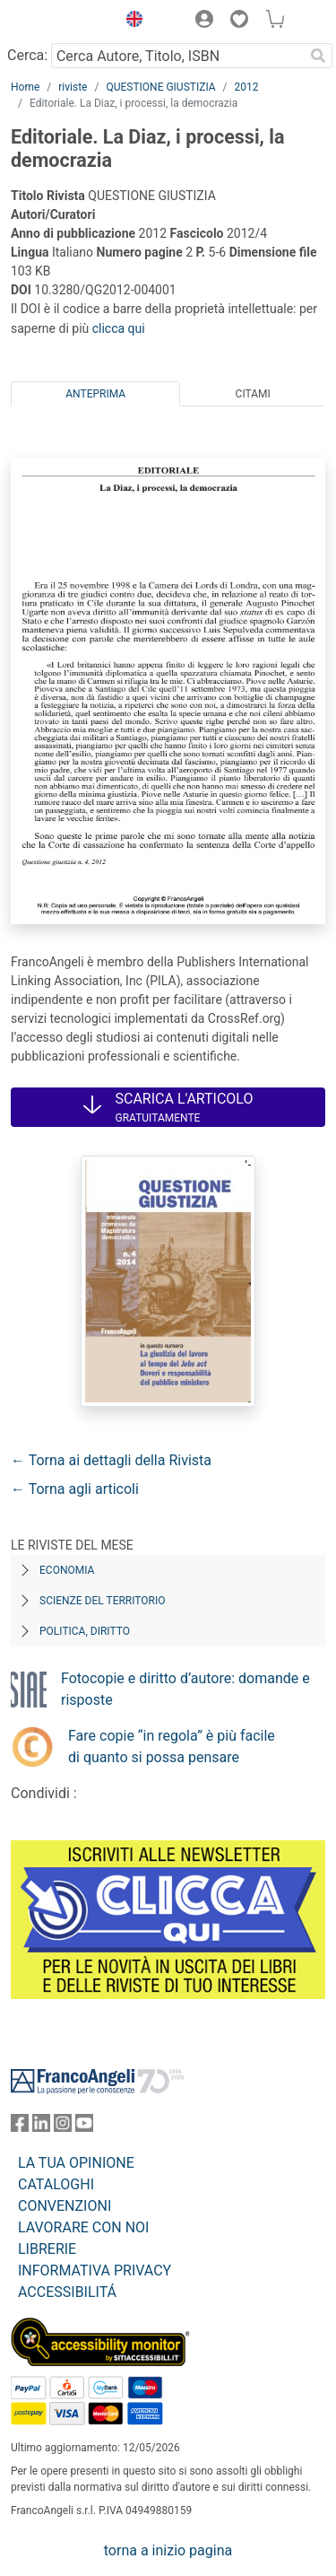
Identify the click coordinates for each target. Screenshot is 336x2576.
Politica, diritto (84, 1631)
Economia (66, 1570)
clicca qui (118, 328)
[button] (129, 21)
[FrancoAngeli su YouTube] (84, 2126)
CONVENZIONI (64, 2205)
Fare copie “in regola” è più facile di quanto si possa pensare (171, 1746)
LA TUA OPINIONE (76, 2162)
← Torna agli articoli (75, 1489)
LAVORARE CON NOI (83, 2227)
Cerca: (27, 55)
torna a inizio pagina (168, 2550)
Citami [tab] (253, 394)
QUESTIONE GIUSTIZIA (160, 87)
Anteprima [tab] (95, 394)
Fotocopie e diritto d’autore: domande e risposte (185, 1689)
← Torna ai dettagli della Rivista (111, 1460)
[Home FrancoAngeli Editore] (59, 21)
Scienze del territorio (102, 1600)
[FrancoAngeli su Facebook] (20, 2126)
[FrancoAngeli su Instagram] (63, 2126)
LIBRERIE (47, 2248)
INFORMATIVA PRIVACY (94, 2270)
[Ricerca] (318, 55)
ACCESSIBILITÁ (67, 2292)
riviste (72, 87)
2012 (247, 87)
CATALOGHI (56, 2184)
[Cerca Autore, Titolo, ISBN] (177, 55)
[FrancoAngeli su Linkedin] (41, 2126)
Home (25, 87)
